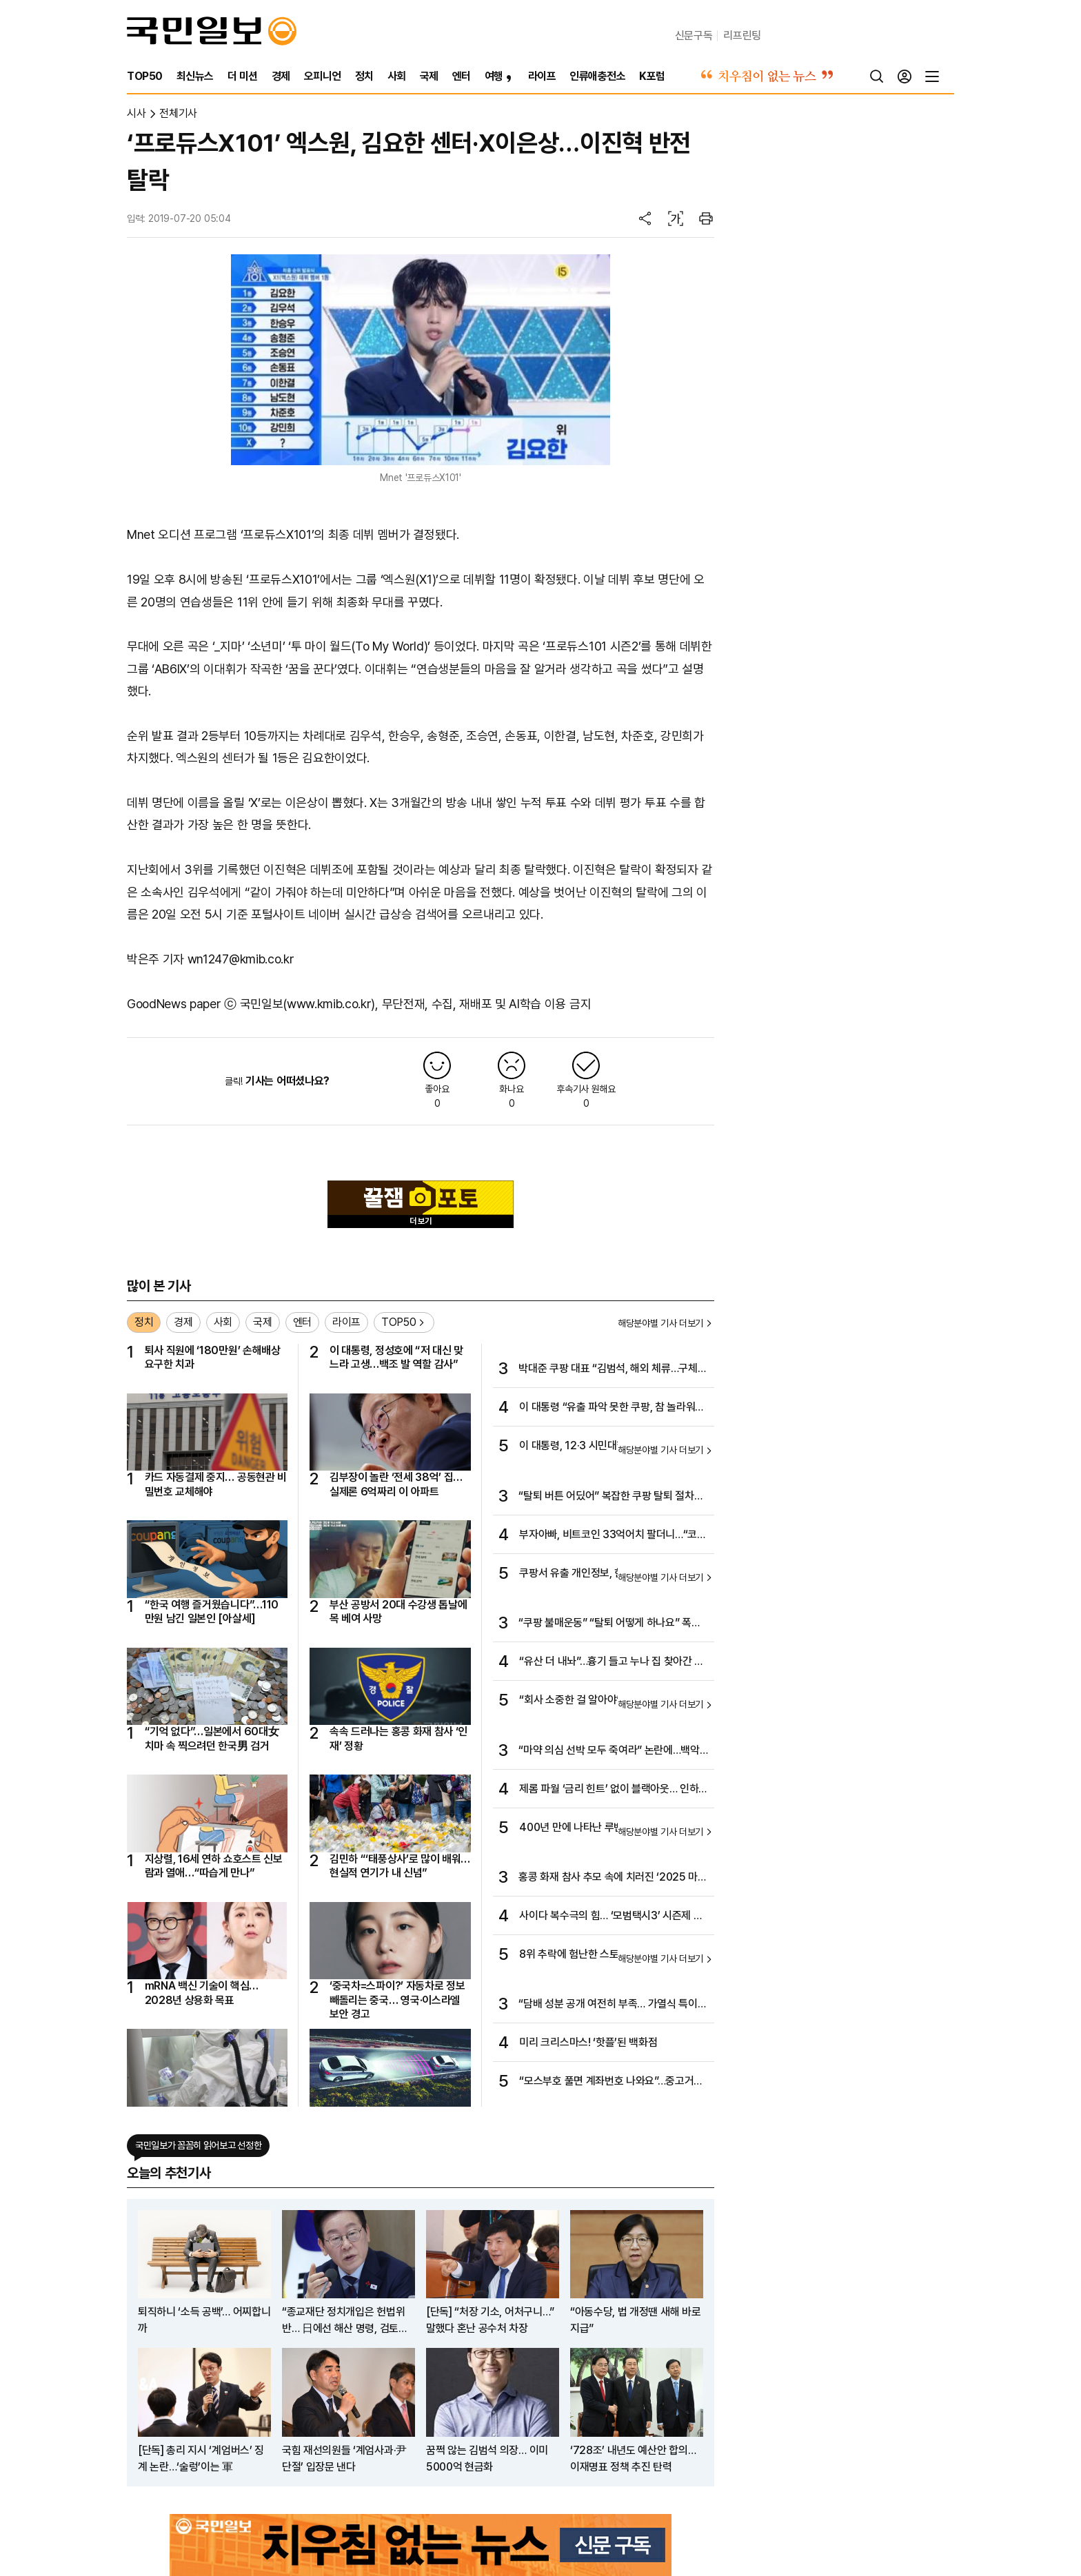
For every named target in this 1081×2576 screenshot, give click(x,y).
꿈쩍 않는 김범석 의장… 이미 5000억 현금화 (487, 2458)
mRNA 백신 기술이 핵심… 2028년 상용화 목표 (202, 1992)
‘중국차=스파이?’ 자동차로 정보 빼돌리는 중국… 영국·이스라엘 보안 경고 (397, 2000)
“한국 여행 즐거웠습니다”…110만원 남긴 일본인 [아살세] (212, 1611)
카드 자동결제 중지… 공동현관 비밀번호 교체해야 (216, 1484)
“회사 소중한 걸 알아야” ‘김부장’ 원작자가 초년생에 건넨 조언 (608, 1700)
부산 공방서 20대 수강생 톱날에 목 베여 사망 (398, 1611)
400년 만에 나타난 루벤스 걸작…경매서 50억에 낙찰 (612, 1828)
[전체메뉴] (932, 76)
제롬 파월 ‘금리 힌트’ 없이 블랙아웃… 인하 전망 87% (608, 1789)
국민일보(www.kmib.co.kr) (308, 1003)
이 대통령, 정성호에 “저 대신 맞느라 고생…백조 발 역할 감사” (396, 1357)
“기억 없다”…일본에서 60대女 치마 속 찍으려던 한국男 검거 (212, 1738)
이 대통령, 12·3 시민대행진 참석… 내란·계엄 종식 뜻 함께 (613, 1446)
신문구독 (694, 35)
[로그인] (904, 76)
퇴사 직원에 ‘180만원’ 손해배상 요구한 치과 (213, 1357)
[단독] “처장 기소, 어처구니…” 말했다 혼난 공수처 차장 (490, 2320)
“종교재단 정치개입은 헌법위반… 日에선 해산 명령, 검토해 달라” (345, 2321)
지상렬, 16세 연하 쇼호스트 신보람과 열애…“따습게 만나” (214, 1865)
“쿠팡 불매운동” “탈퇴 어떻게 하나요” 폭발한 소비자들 (609, 1623)
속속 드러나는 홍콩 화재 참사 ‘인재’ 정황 (398, 1738)
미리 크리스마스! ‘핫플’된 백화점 (588, 2042)
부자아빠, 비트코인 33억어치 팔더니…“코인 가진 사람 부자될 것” (612, 1535)
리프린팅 (742, 35)
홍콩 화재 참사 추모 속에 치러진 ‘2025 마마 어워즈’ (612, 1877)
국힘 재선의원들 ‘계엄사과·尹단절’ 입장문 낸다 (344, 2458)
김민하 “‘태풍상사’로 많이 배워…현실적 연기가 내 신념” (400, 1865)
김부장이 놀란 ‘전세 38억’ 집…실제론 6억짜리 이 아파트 (396, 1484)
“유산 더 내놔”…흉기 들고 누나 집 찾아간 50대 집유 (613, 1662)
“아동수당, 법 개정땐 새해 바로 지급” (635, 2320)
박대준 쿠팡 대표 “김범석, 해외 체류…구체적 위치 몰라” (612, 1369)
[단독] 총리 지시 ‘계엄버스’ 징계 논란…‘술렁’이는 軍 (201, 2458)
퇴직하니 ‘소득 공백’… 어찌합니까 (204, 2320)
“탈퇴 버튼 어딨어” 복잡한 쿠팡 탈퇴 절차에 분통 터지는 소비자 (610, 1496)
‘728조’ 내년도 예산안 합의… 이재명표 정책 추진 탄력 (633, 2458)
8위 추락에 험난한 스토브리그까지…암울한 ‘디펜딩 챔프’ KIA (610, 1955)
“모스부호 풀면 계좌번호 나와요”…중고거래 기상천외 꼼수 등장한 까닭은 (611, 2081)
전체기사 (178, 113)
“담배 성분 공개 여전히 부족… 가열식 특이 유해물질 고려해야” (607, 2004)
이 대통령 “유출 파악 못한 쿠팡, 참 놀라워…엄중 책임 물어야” (611, 1407)
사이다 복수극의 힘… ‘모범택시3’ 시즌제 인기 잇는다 (611, 1916)
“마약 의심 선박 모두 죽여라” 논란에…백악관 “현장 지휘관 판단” (608, 1751)
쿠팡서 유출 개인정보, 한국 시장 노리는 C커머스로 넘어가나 (612, 1574)
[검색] (877, 76)
